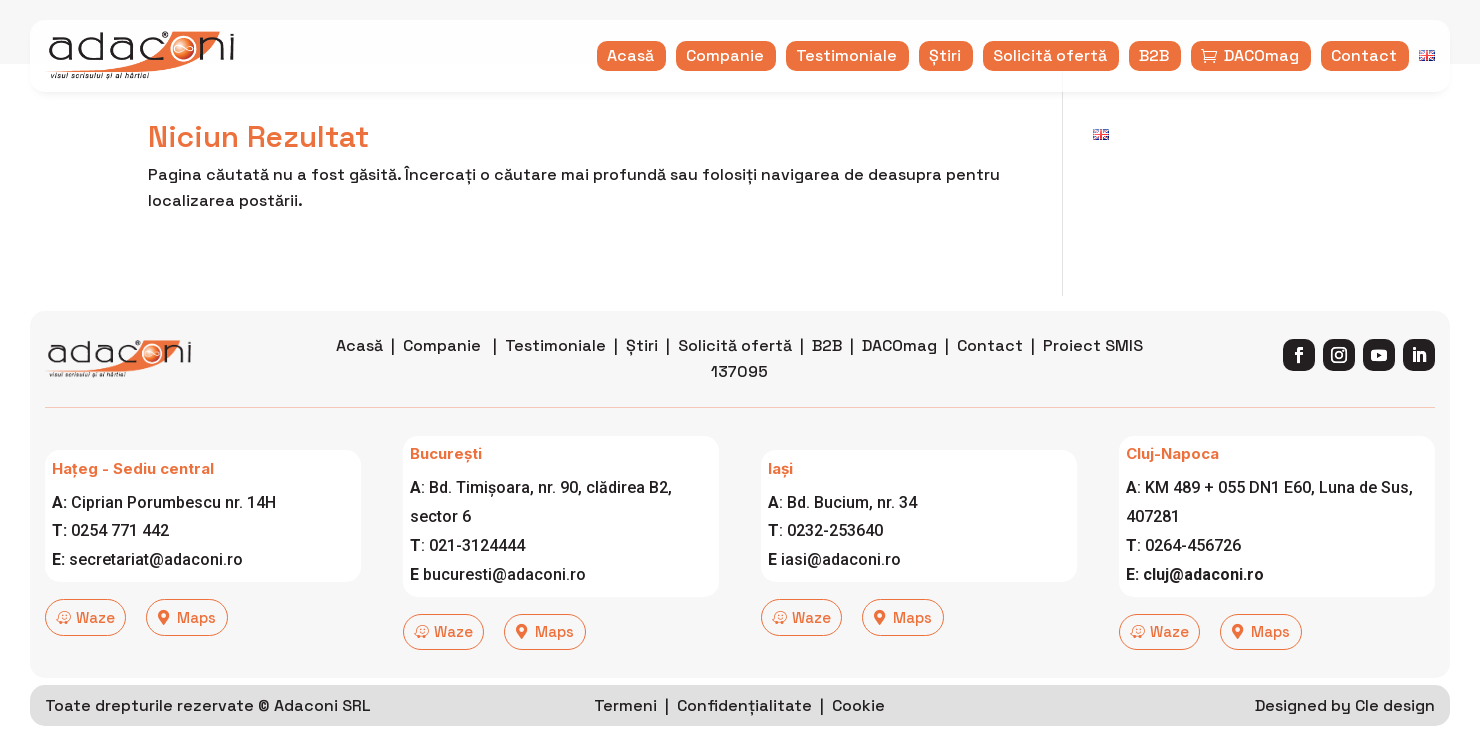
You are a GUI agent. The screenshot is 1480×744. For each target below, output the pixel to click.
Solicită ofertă (735, 373)
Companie (442, 373)
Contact (990, 373)
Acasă (359, 373)
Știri (642, 373)
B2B (827, 373)
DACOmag (899, 373)
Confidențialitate (744, 725)
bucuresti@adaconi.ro (504, 601)
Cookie (858, 725)
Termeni (625, 725)
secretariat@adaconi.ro (156, 587)
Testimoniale (555, 373)
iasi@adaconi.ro (841, 587)
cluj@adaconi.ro (1203, 601)
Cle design (1395, 725)
